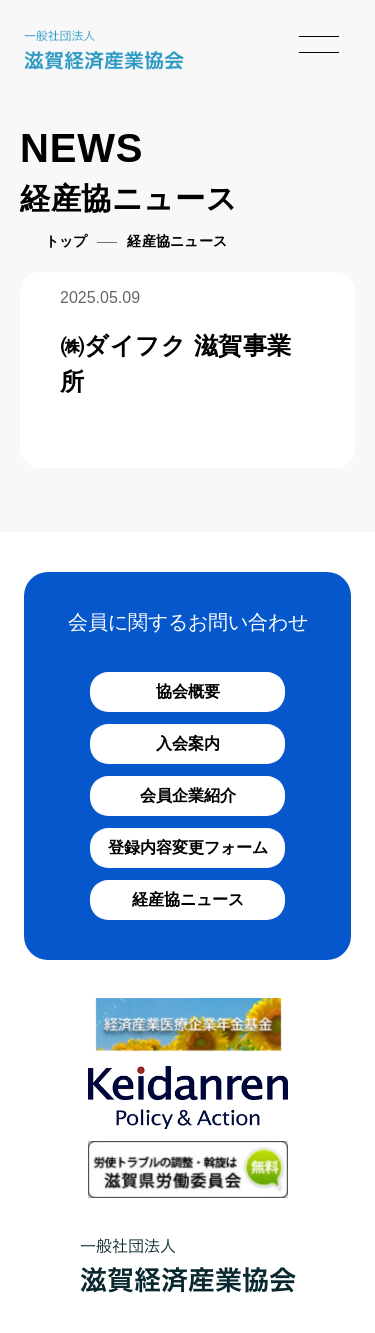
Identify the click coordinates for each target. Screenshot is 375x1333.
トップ (66, 241)
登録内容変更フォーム (188, 847)
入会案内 (188, 743)
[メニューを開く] (319, 44)
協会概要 (188, 691)
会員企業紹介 (188, 795)
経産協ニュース (188, 899)
